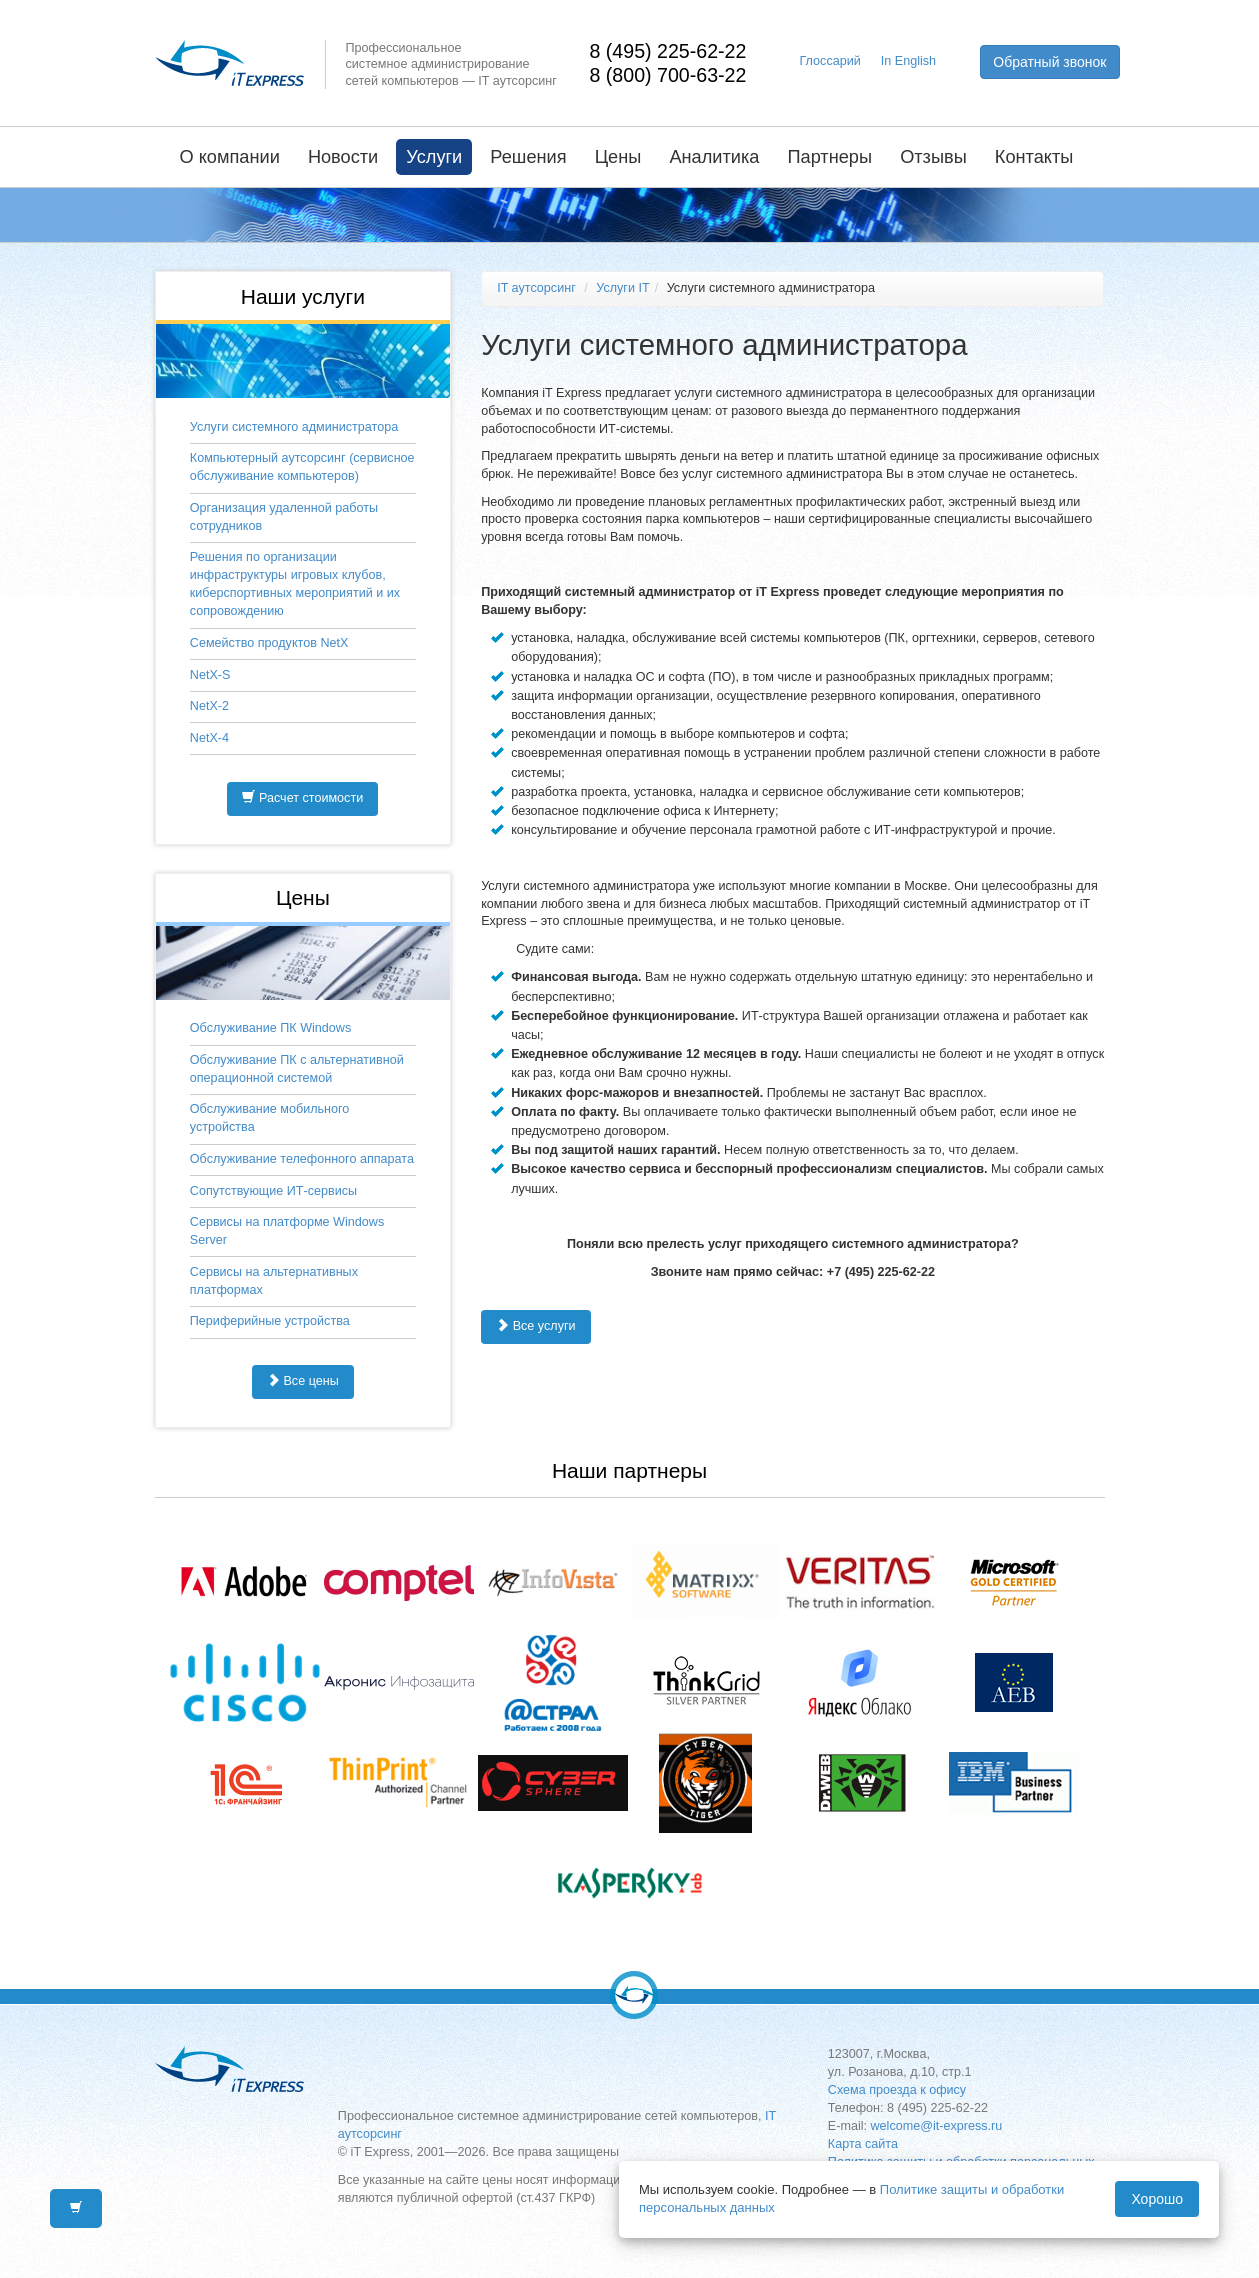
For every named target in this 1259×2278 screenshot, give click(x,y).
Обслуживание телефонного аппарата (302, 1159)
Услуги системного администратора (294, 427)
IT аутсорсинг (536, 288)
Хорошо (1157, 2199)
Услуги (434, 157)
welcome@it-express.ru (937, 2126)
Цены (618, 157)
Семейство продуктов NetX (269, 643)
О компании (230, 157)
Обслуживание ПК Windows (270, 1028)
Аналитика (714, 157)
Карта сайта (863, 2144)
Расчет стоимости (302, 798)
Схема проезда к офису (897, 2090)
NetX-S (210, 675)
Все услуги (535, 1326)
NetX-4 (209, 738)
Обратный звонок (1049, 62)
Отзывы (933, 157)
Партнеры (829, 157)
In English (908, 61)
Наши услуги (303, 296)
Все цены (303, 1381)
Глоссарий (830, 61)
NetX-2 (209, 706)
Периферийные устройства (270, 1321)
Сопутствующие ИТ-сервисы (273, 1191)
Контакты (1034, 157)
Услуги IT (622, 288)
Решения (528, 157)
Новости (343, 157)
